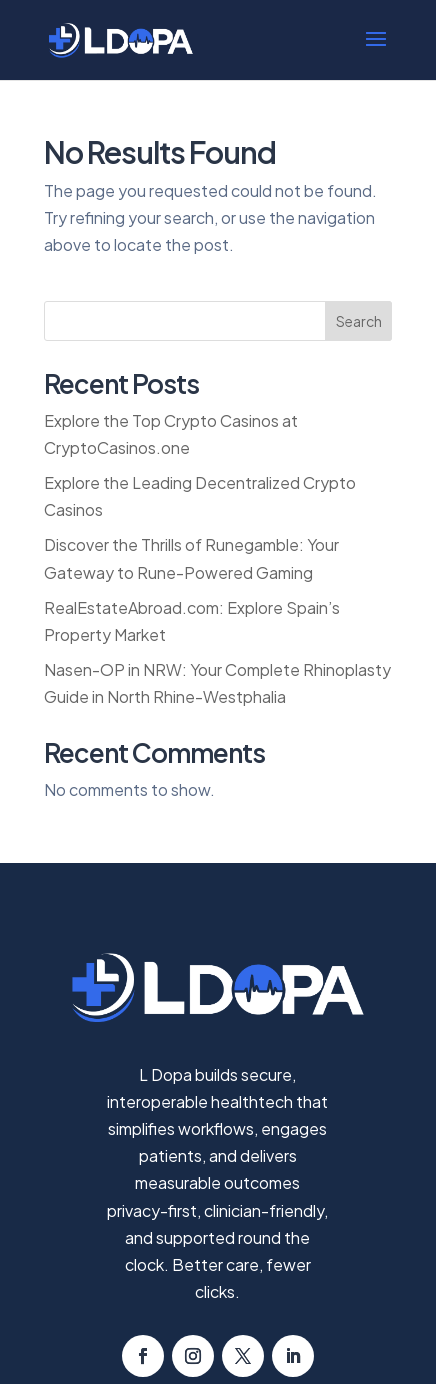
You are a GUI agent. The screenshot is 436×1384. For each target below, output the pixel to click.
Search (359, 321)
